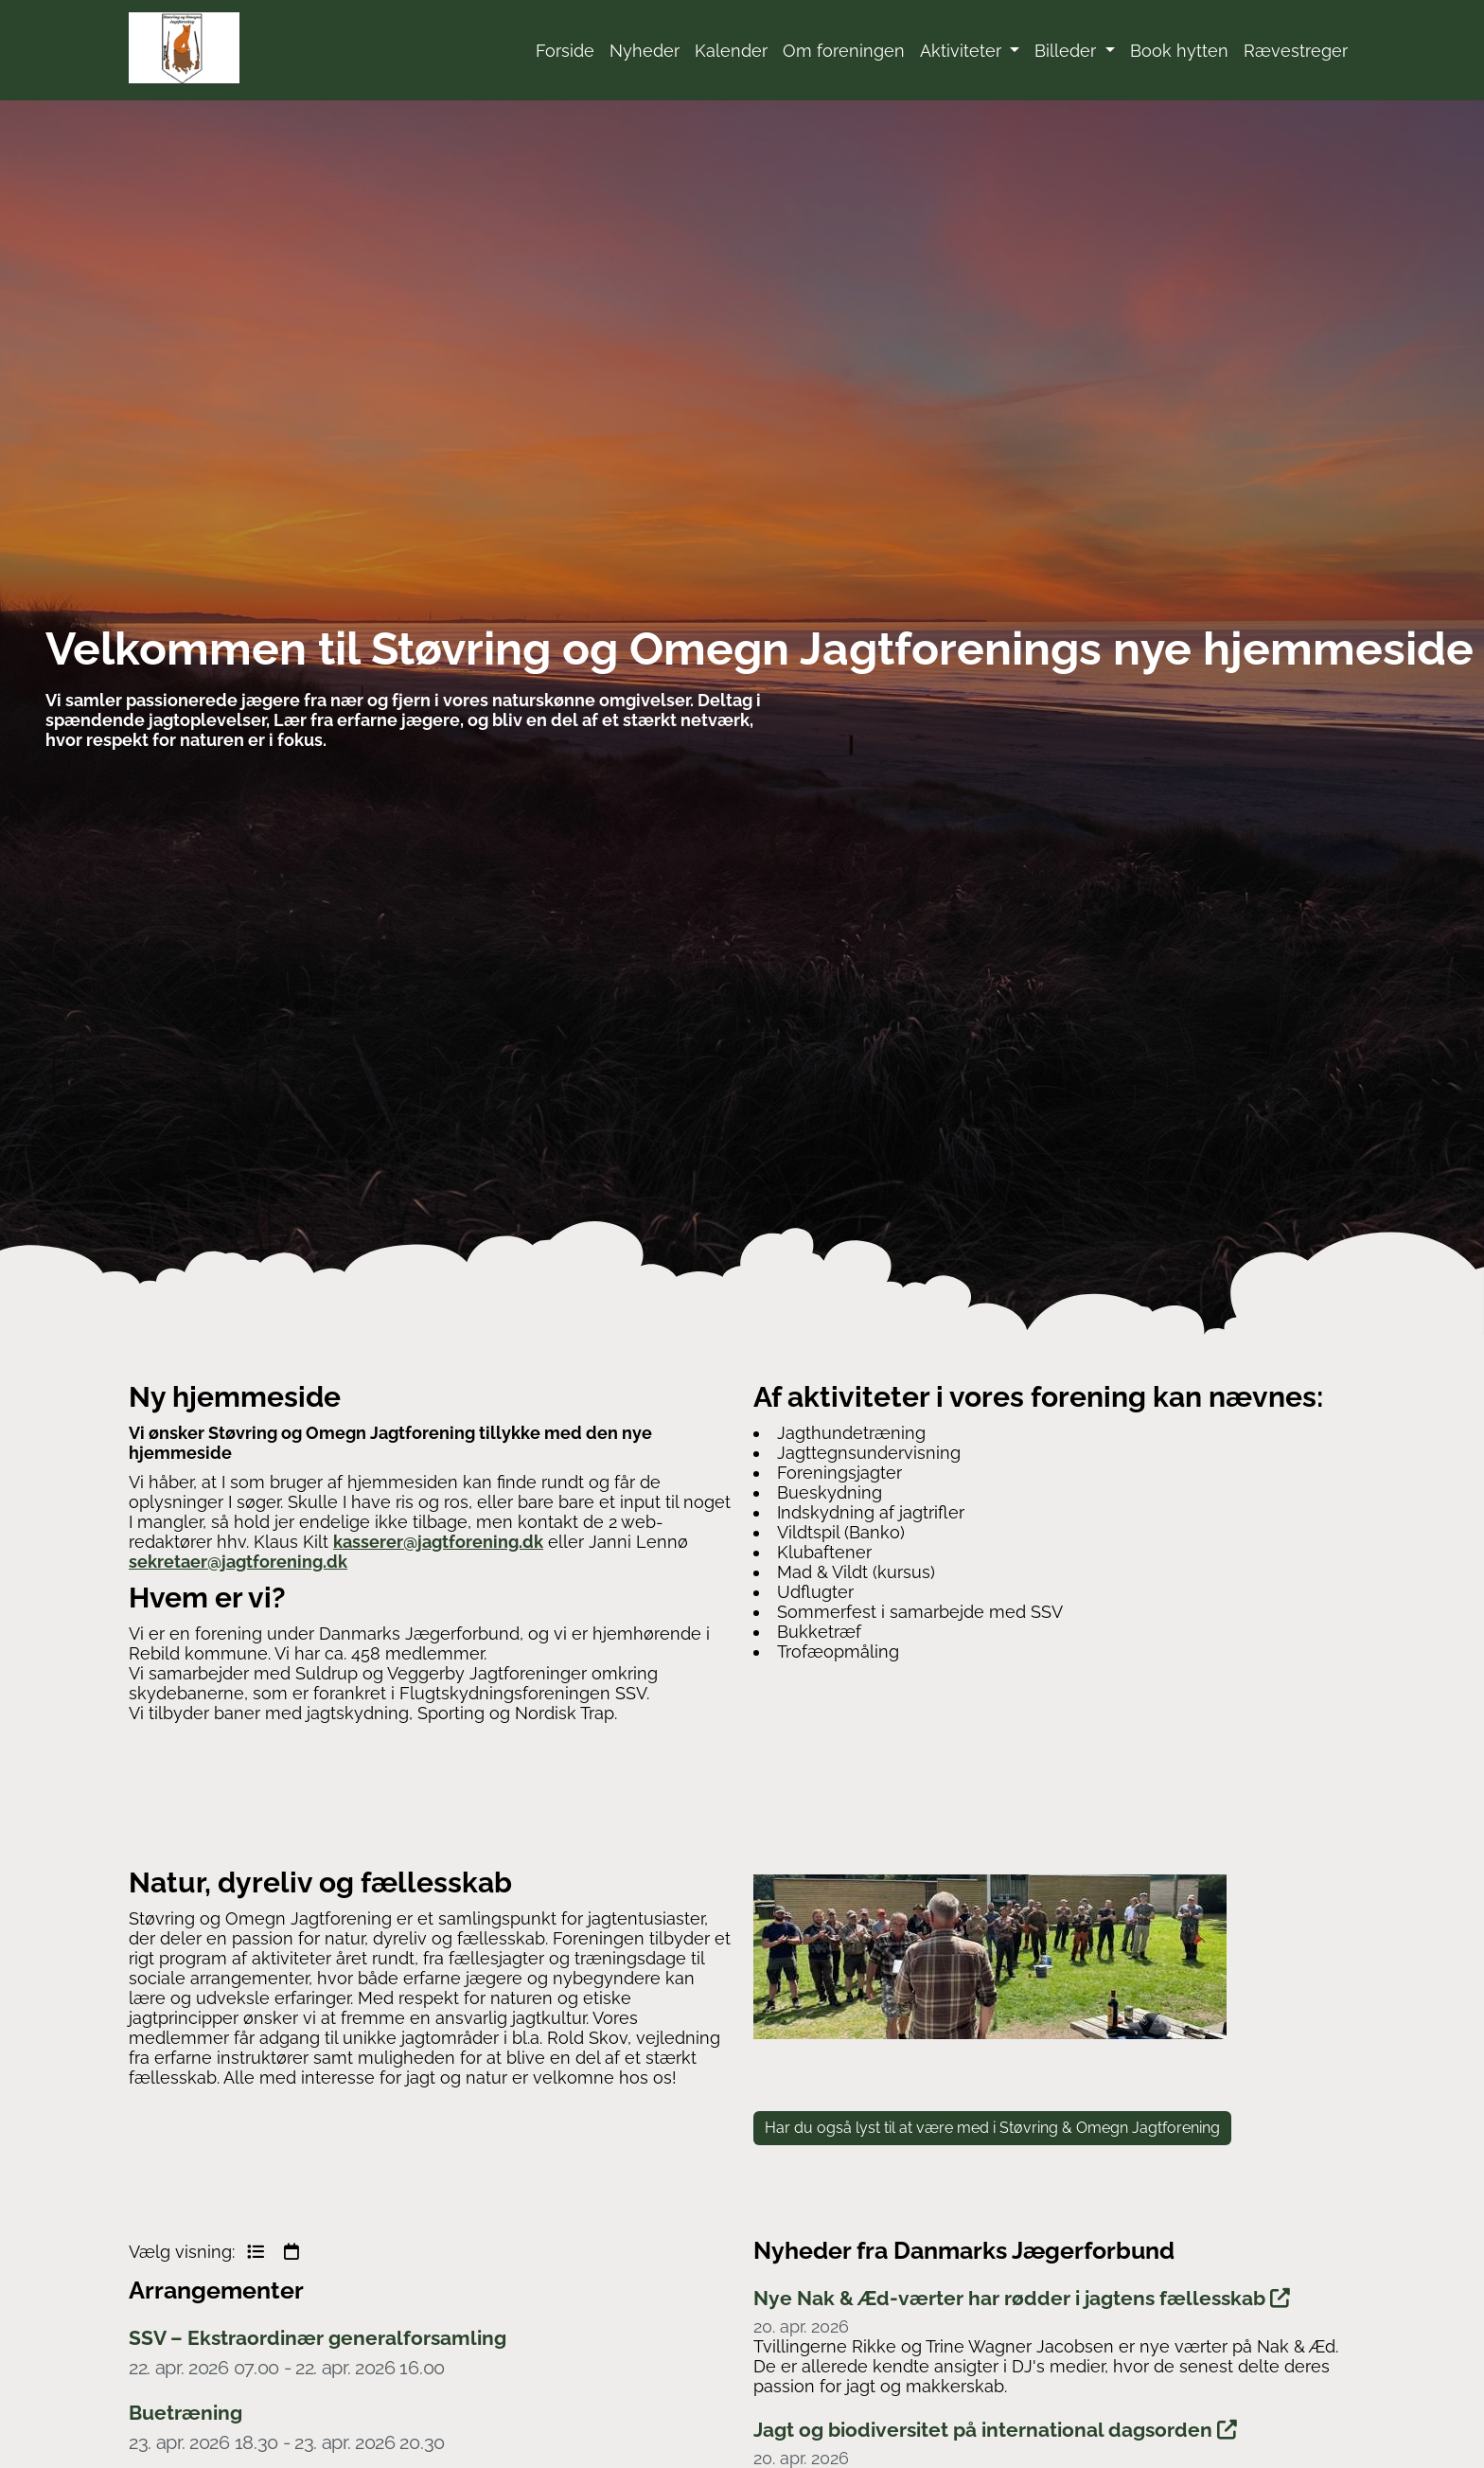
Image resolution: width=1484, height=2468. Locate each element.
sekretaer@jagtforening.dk (238, 1561)
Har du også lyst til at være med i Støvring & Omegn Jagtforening (992, 2128)
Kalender (731, 51)
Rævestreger (1296, 51)
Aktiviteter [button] (963, 51)
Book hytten (1179, 51)
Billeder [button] (1067, 51)
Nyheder (645, 51)
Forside (565, 51)
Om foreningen (844, 51)
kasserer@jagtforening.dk (438, 1542)
